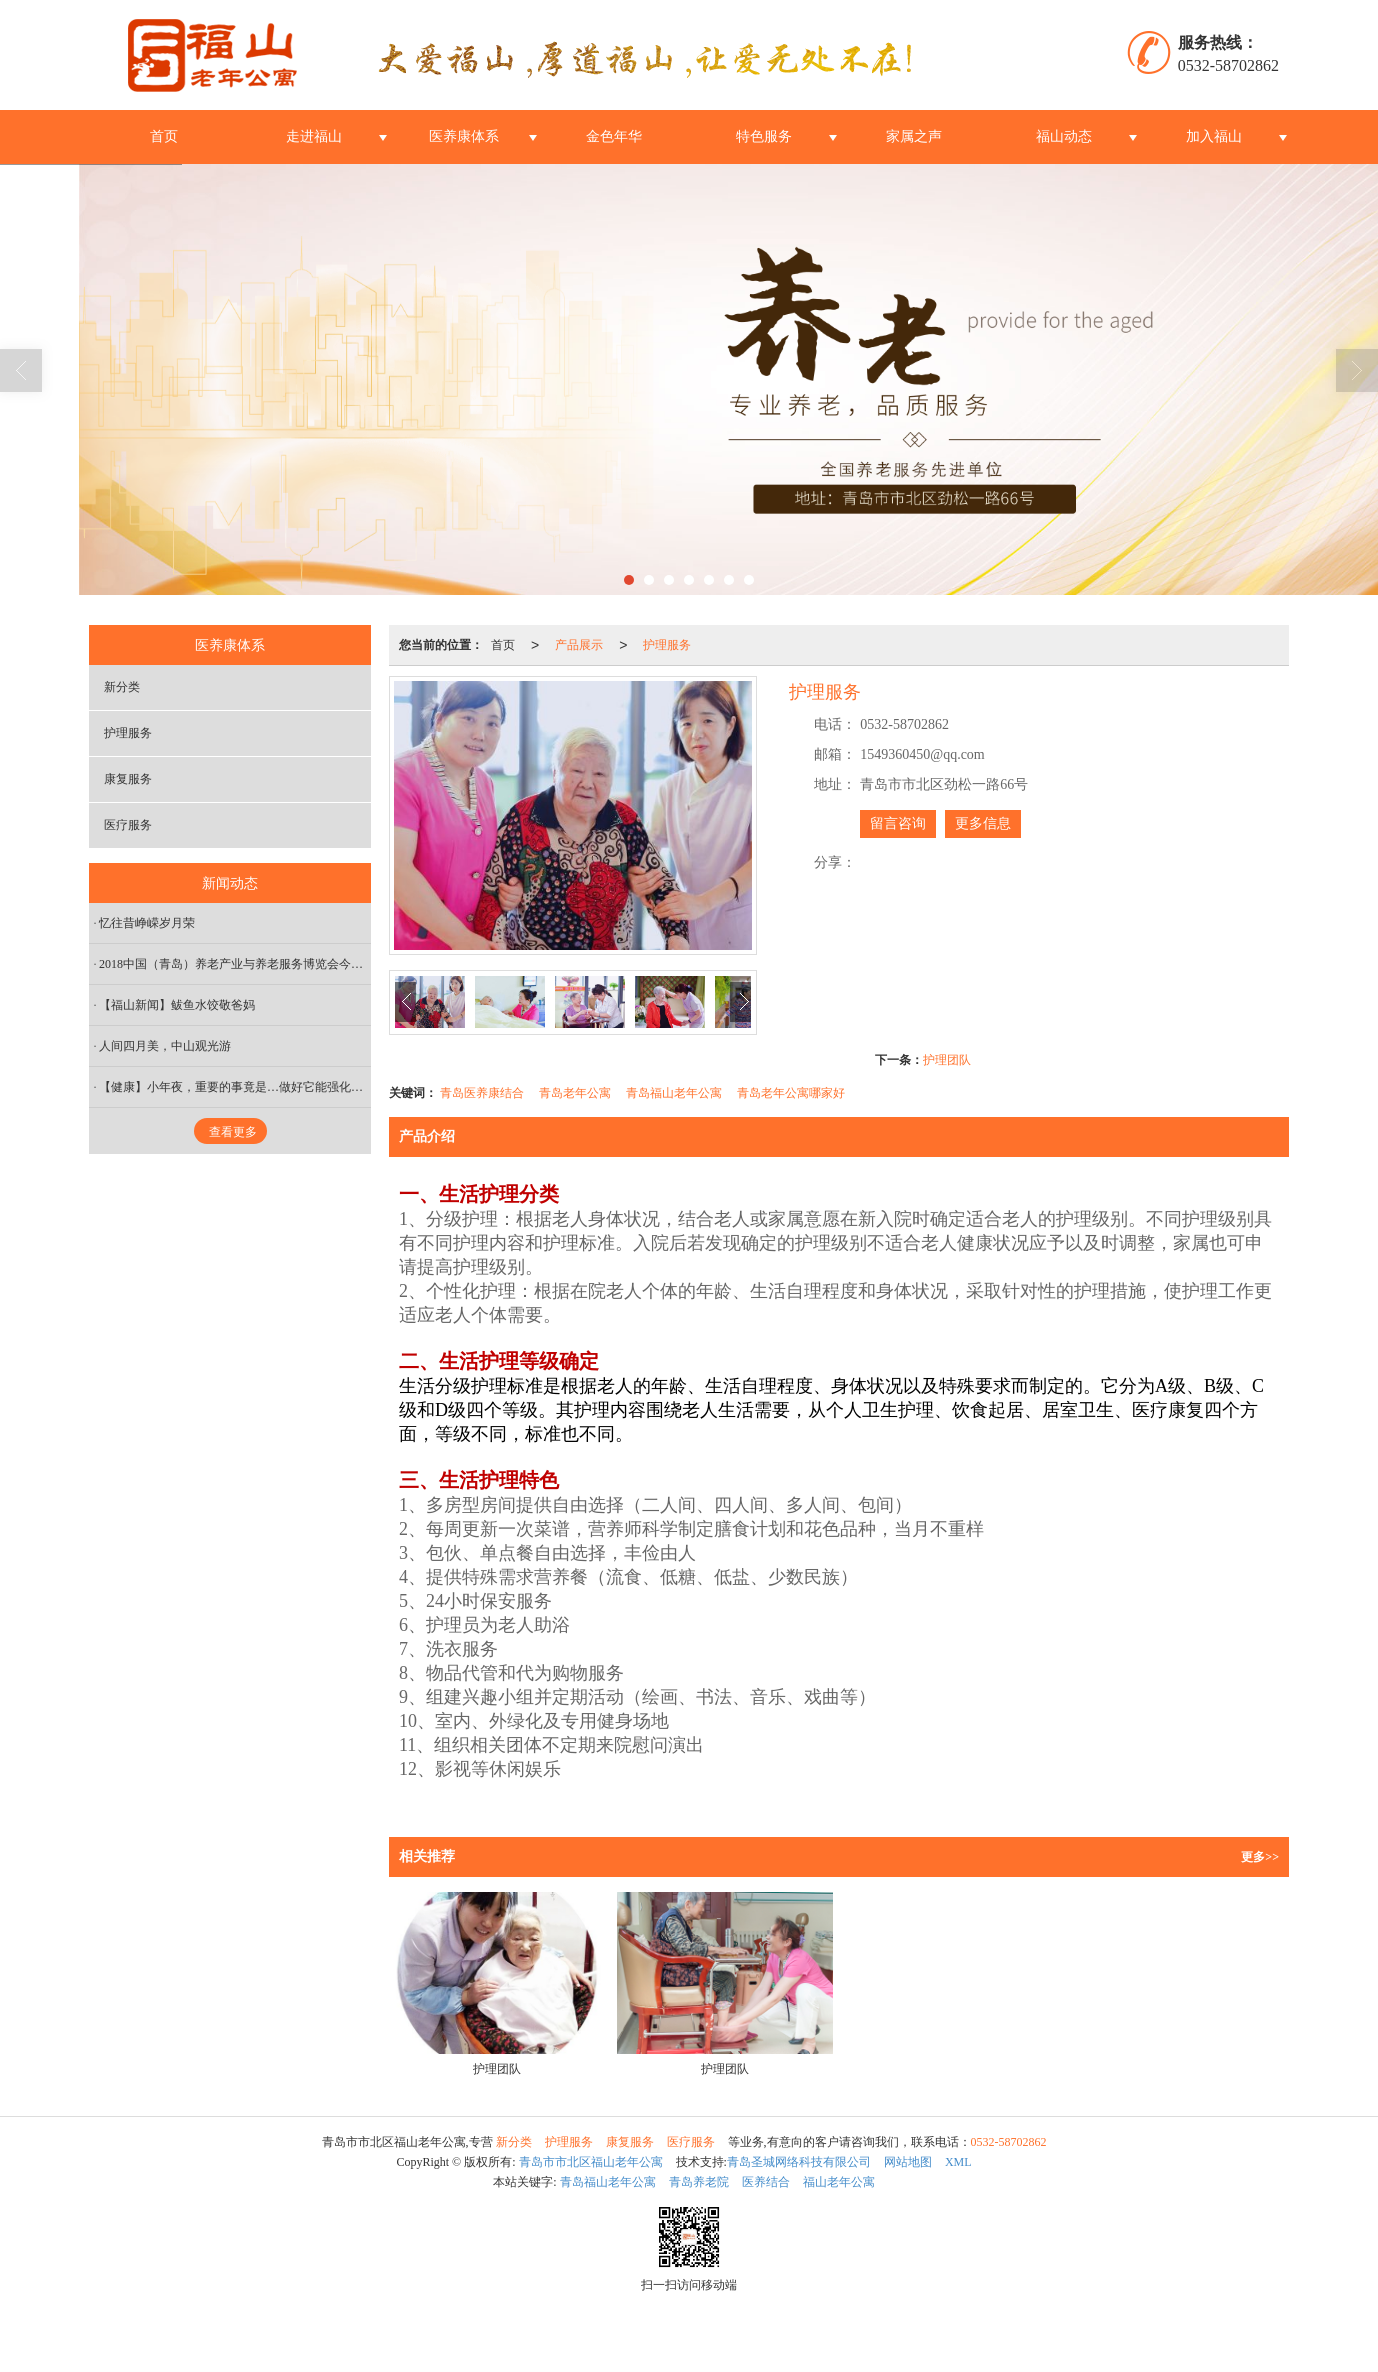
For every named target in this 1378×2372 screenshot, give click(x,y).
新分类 (122, 687)
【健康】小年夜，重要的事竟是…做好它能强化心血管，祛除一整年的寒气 (235, 1087)
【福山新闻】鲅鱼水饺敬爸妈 (177, 1005)
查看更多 (233, 1132)
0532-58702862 (1009, 2142)
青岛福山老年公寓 (674, 1093)
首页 (164, 136)
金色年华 (614, 136)
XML (958, 2162)
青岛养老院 (699, 2182)
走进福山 (314, 136)
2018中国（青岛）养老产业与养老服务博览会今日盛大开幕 (235, 964)
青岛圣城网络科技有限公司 (799, 2162)
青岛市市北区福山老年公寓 (591, 2162)
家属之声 (914, 136)
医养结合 (766, 2182)
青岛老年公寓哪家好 (791, 1093)
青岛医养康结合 (482, 1093)
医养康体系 (464, 136)
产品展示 (579, 645)
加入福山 (1214, 136)
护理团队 (947, 1060)
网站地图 (908, 2162)
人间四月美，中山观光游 (165, 1046)
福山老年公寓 (839, 2182)
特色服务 (764, 136)
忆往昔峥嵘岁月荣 (147, 923)
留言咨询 (898, 823)
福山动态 (1064, 136)
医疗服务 (128, 825)
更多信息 (983, 823)
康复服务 (128, 779)
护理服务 (667, 645)
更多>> (1260, 1857)
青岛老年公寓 (575, 1093)
